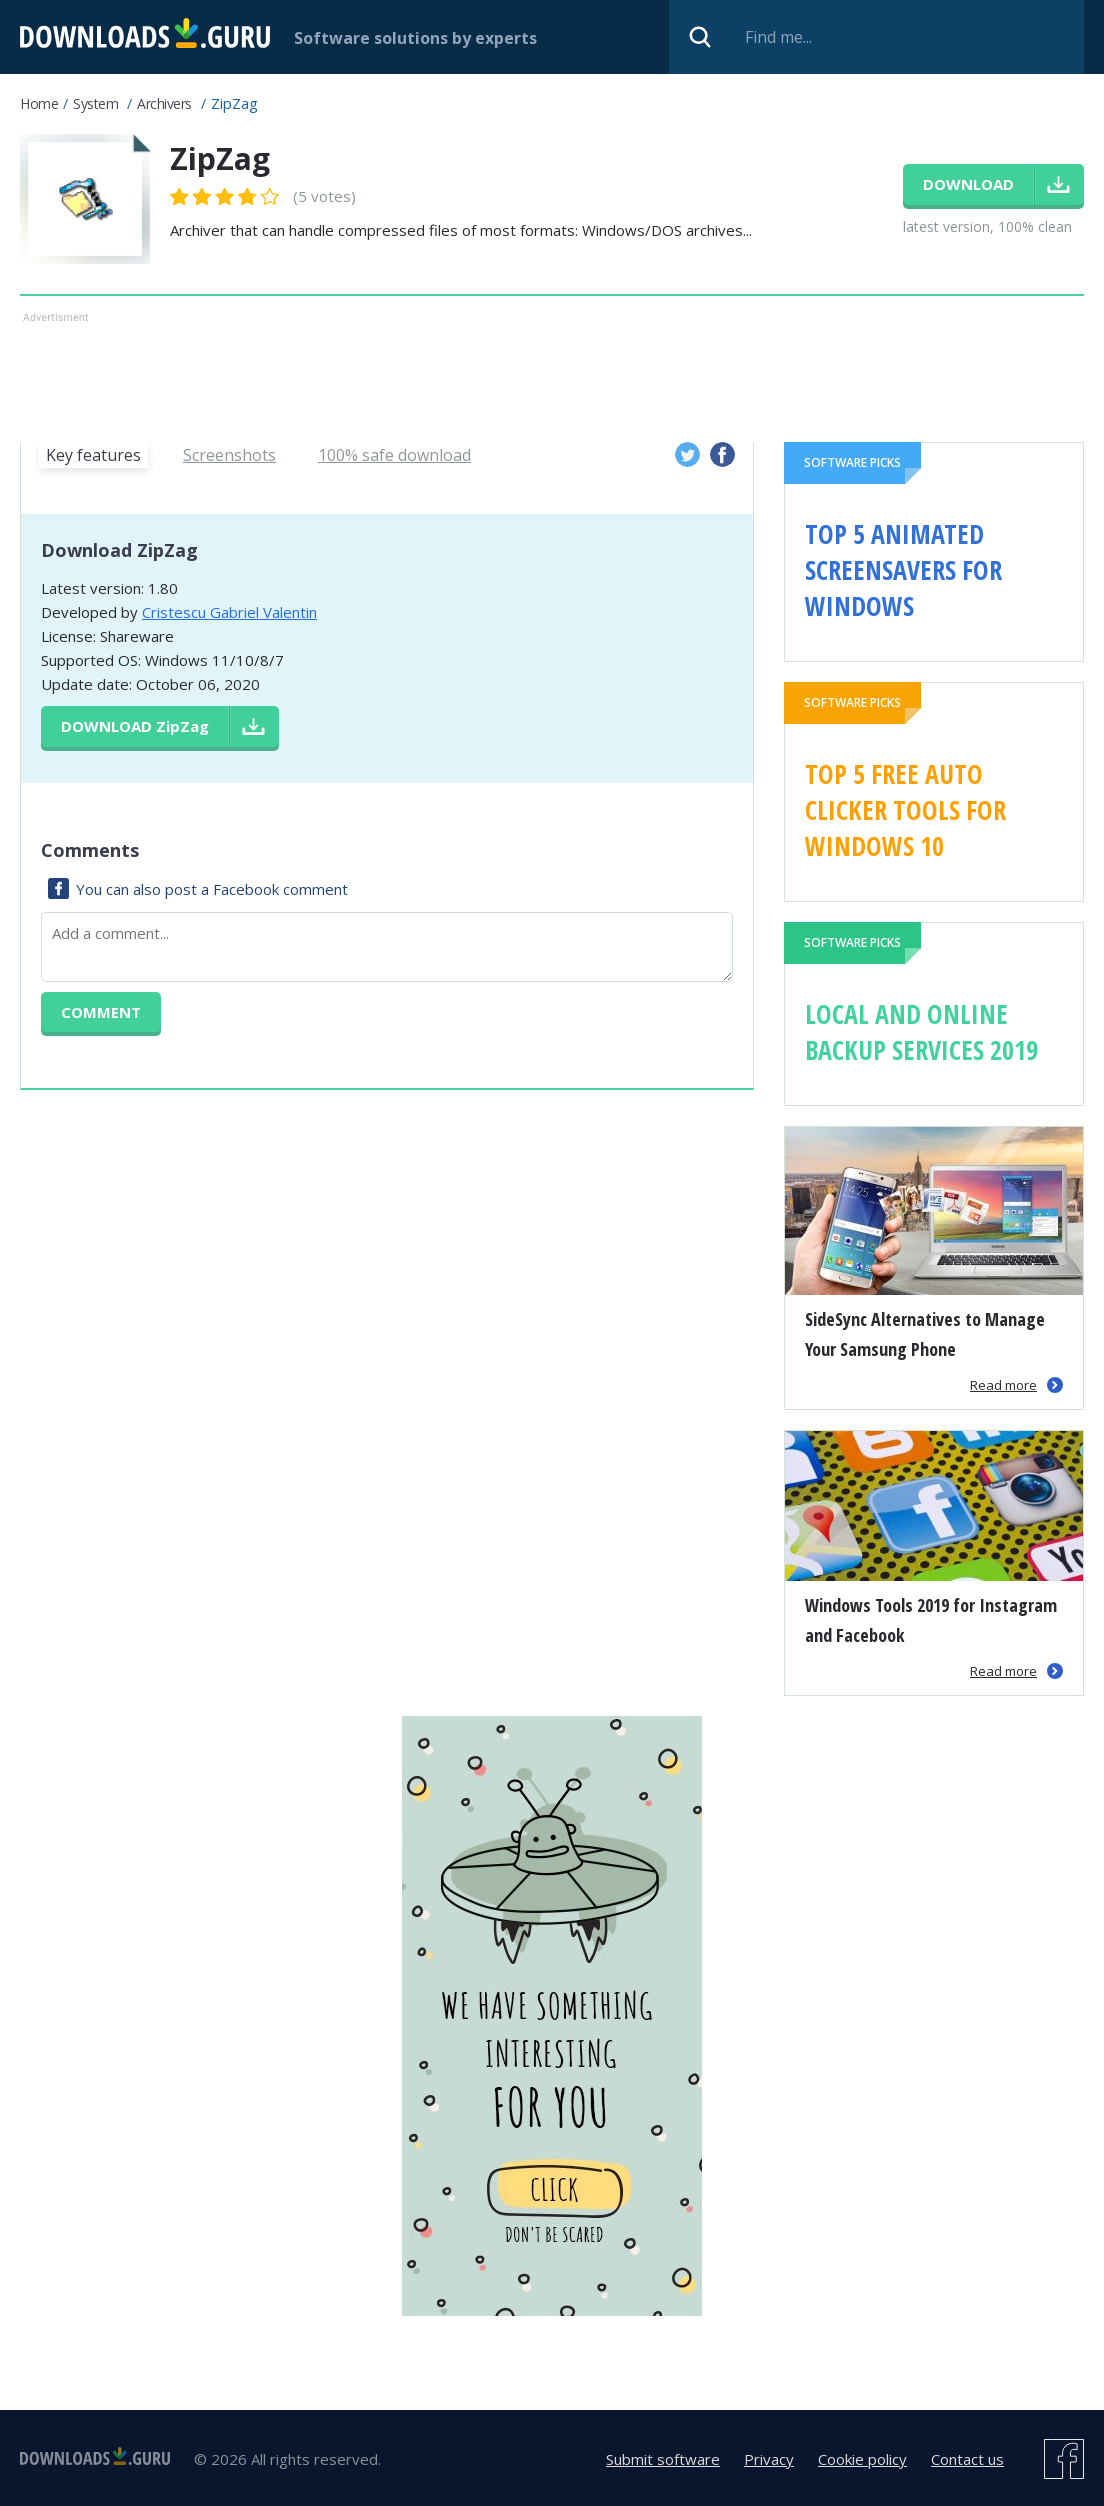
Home (39, 103)
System (95, 103)
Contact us (967, 2459)
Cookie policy (862, 2459)
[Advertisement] (540, 373)
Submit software (663, 2459)
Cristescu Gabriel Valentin (229, 612)
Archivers (164, 103)
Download (135, 726)
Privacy (769, 2459)
